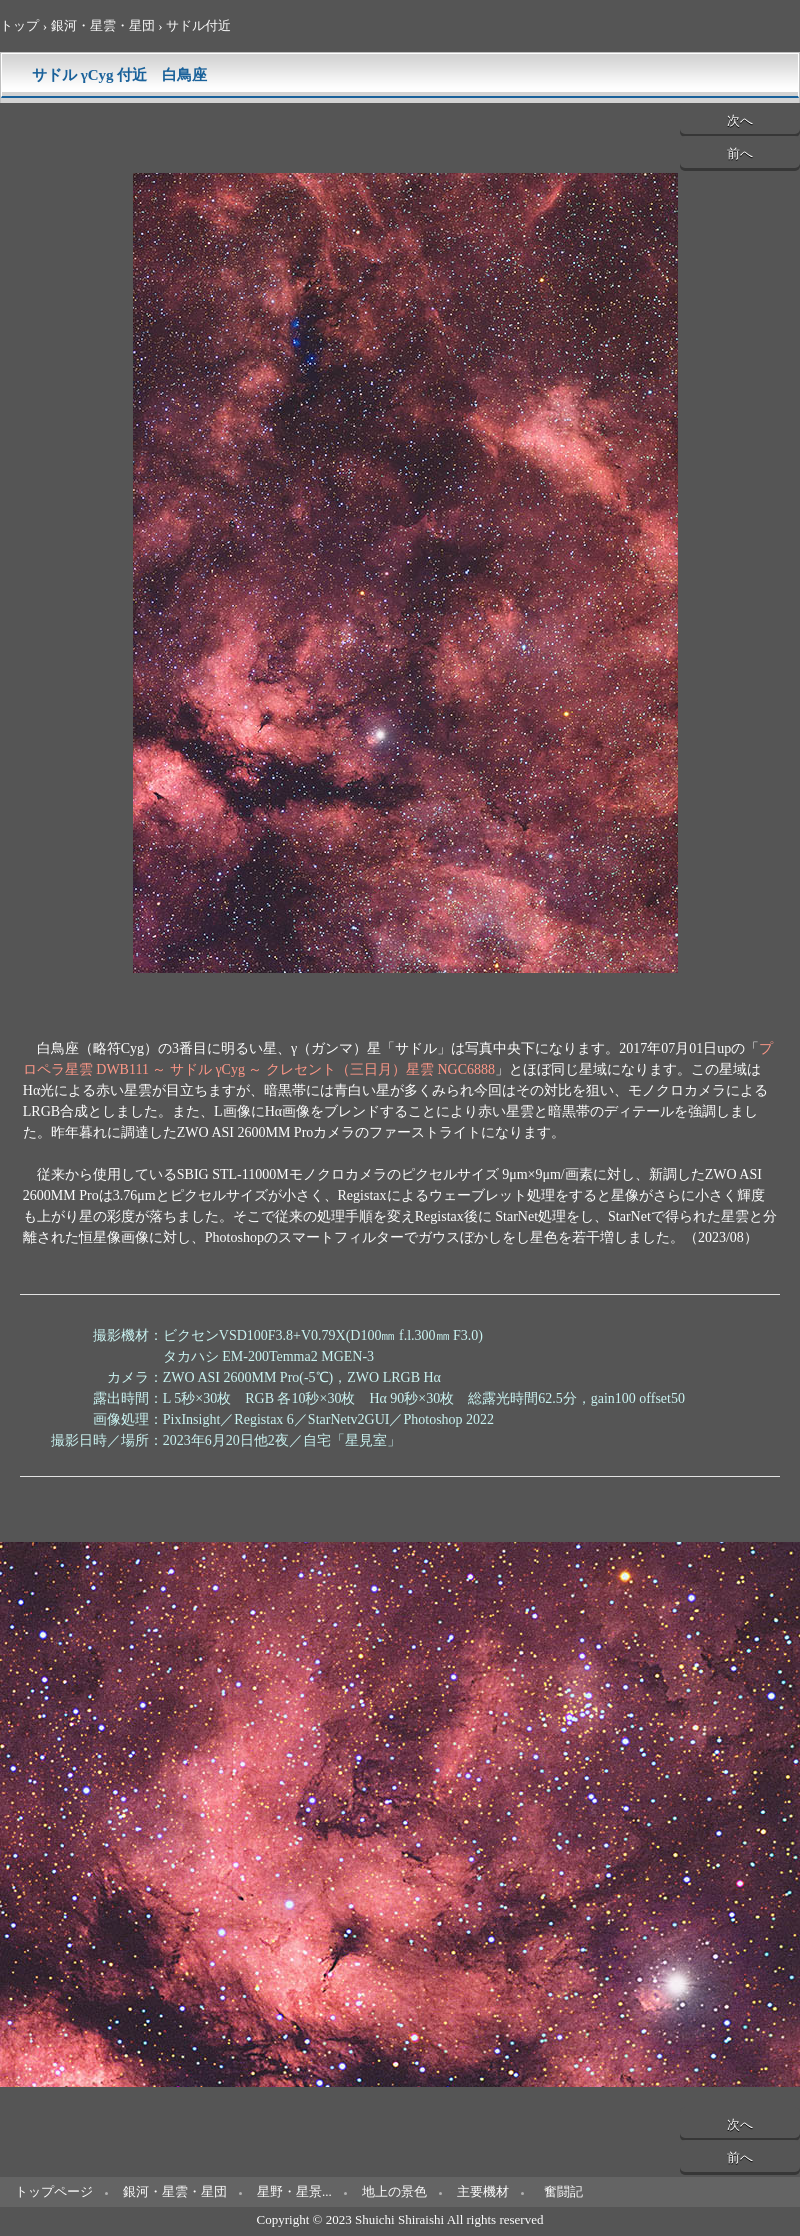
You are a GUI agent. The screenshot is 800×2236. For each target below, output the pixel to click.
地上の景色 (394, 2191)
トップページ (54, 2191)
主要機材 (483, 2191)
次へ (740, 120)
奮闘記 (563, 2191)
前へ (740, 153)
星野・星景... (294, 2191)
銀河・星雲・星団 (175, 2191)
